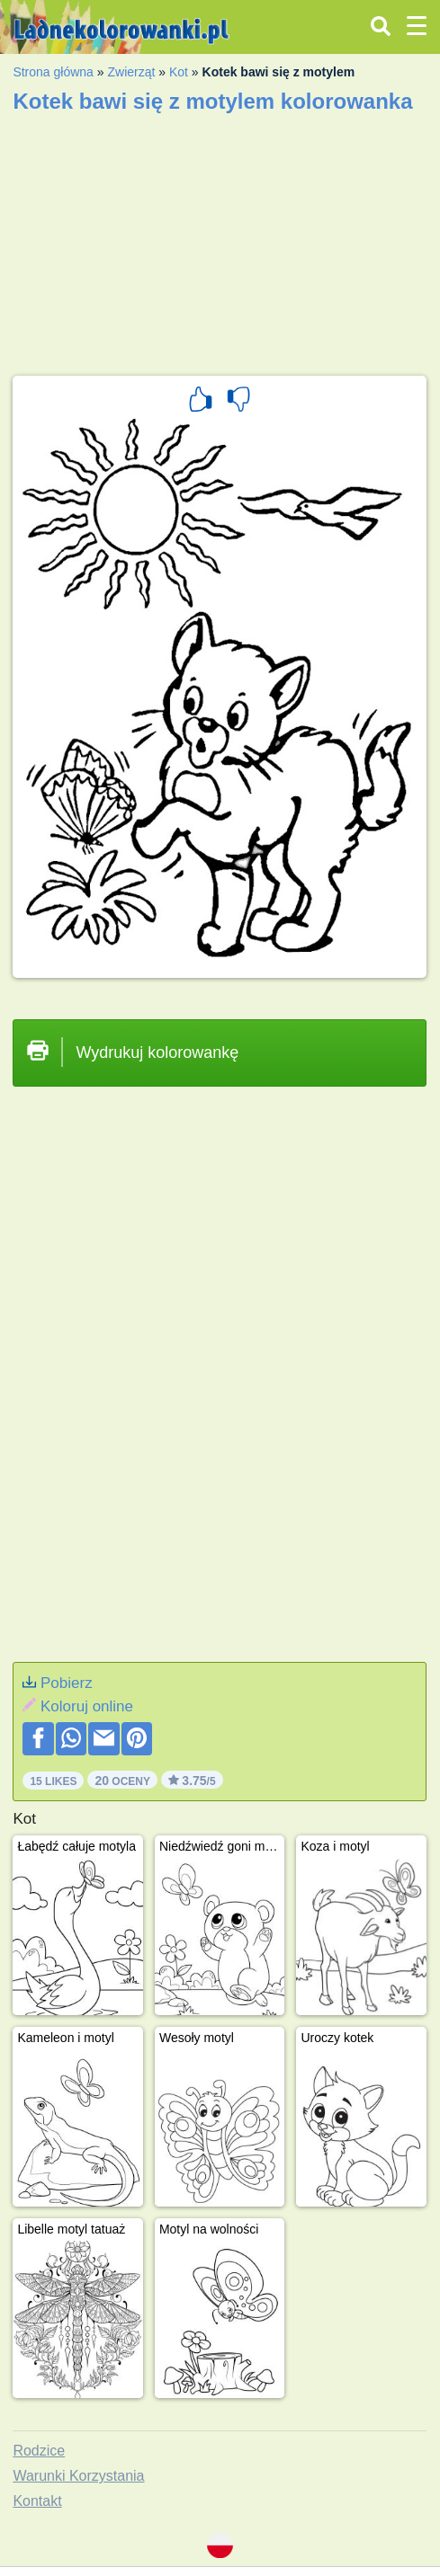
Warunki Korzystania (78, 2475)
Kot (178, 72)
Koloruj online (86, 1706)
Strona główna (53, 72)
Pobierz (66, 1683)
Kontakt (37, 2501)
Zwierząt (131, 72)
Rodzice (39, 2450)
